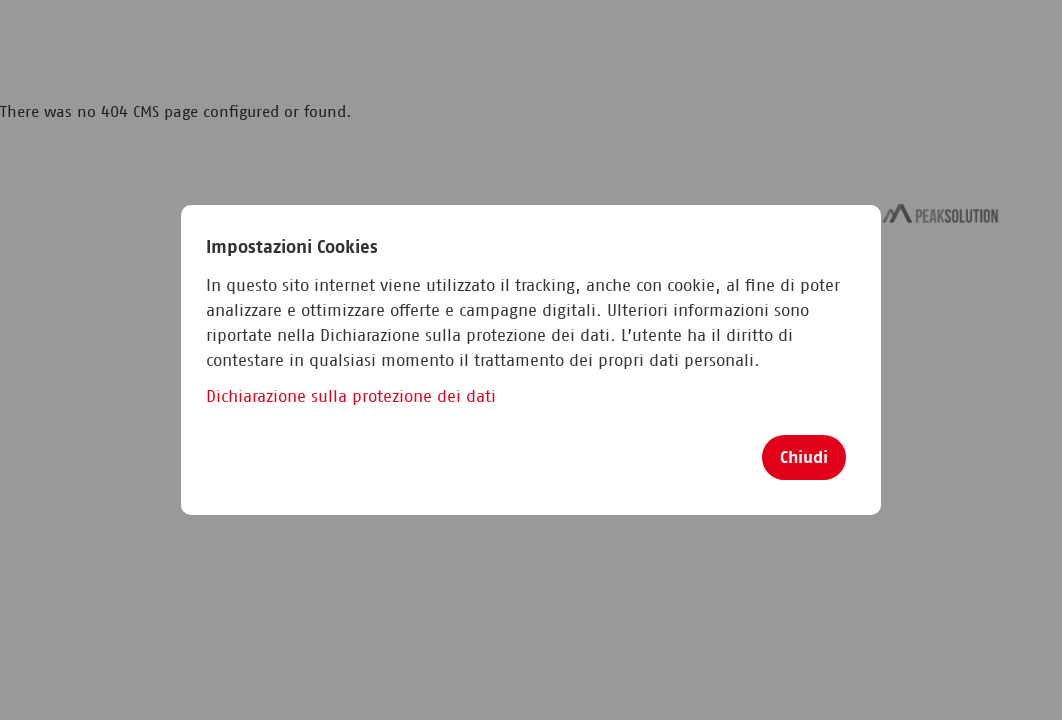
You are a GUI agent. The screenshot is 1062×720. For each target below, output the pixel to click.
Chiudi (804, 457)
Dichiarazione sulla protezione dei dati (351, 397)
